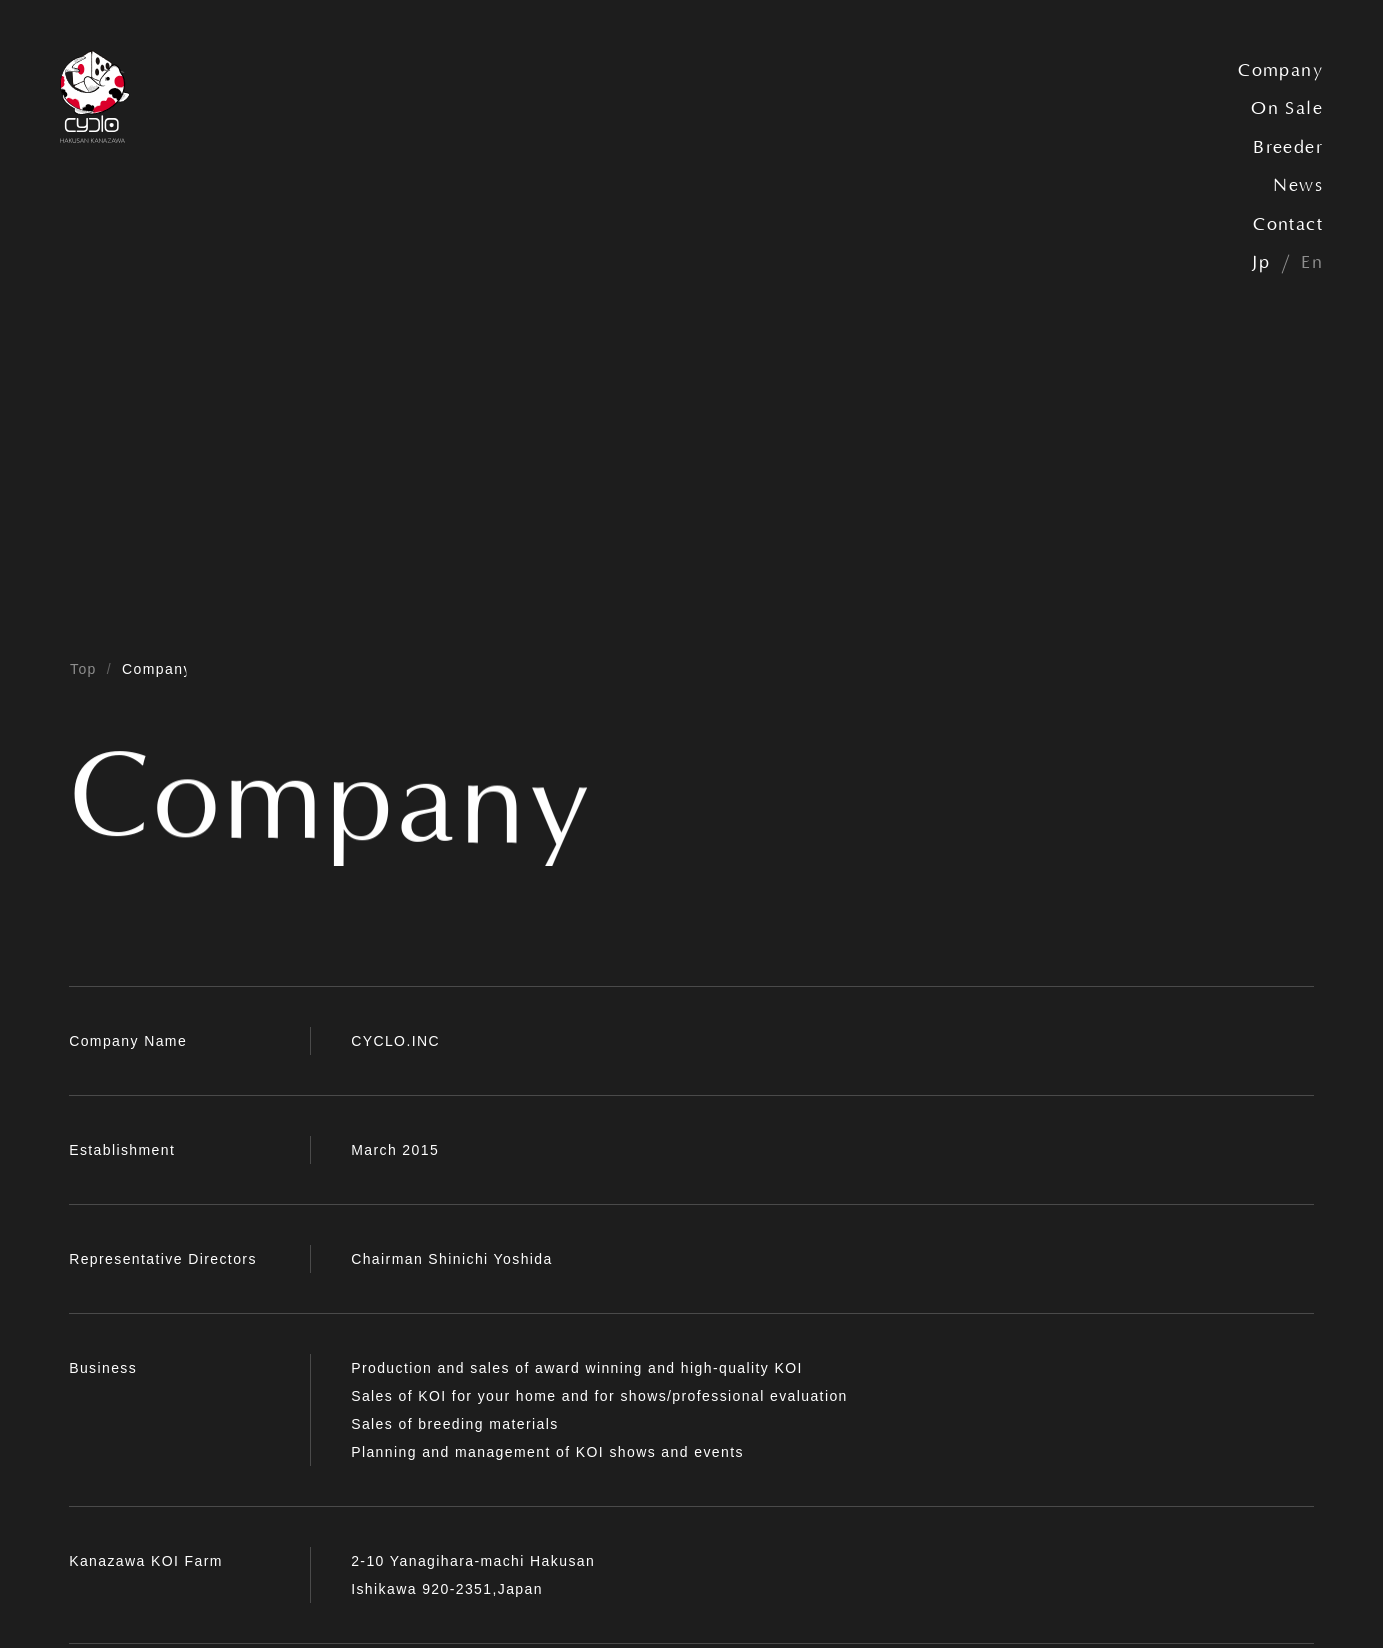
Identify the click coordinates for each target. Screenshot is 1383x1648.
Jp (1261, 263)
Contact (1288, 225)
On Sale (1287, 109)
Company (1280, 71)
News (1298, 186)
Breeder (1288, 148)
